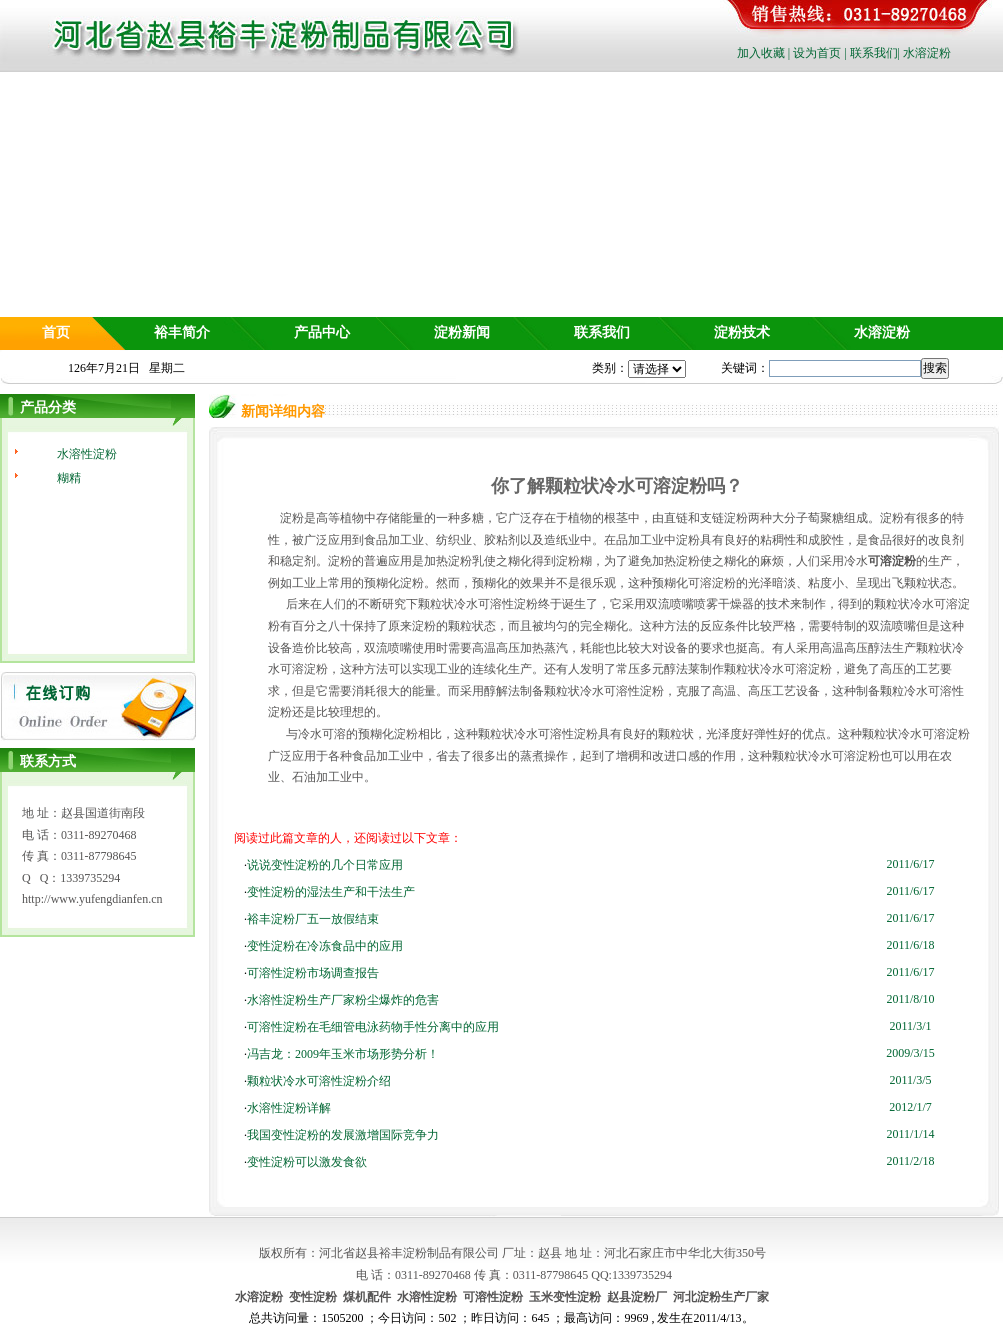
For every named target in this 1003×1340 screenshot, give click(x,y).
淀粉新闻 (462, 332)
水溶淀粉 (927, 53)
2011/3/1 (910, 1026)
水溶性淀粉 (87, 454)
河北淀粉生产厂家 (721, 1297)
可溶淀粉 (892, 561)
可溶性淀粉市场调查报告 (313, 973)
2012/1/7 (910, 1107)
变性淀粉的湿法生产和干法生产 (331, 892)
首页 (56, 332)
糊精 (69, 478)
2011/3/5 (910, 1080)
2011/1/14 (910, 1134)
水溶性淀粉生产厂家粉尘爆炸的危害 (343, 1000)
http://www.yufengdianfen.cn (92, 899)
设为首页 (817, 53)
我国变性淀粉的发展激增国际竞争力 (343, 1135)
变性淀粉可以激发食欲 (307, 1162)
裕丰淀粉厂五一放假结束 (313, 919)
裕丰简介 (182, 332)
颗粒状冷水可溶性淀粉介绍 (319, 1081)
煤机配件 (367, 1297)
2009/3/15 (910, 1053)
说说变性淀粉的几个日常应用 (325, 865)
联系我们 (874, 53)
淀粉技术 (742, 332)
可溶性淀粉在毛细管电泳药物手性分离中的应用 (373, 1027)
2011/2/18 (910, 1161)
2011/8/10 (910, 999)
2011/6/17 (910, 864)
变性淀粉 (313, 1297)
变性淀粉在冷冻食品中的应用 (325, 946)
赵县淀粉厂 (637, 1297)
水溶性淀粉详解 (289, 1108)
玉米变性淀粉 (565, 1297)
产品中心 (322, 332)
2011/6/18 (910, 945)
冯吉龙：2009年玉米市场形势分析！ (343, 1054)
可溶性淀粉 (493, 1297)
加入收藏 (761, 53)
